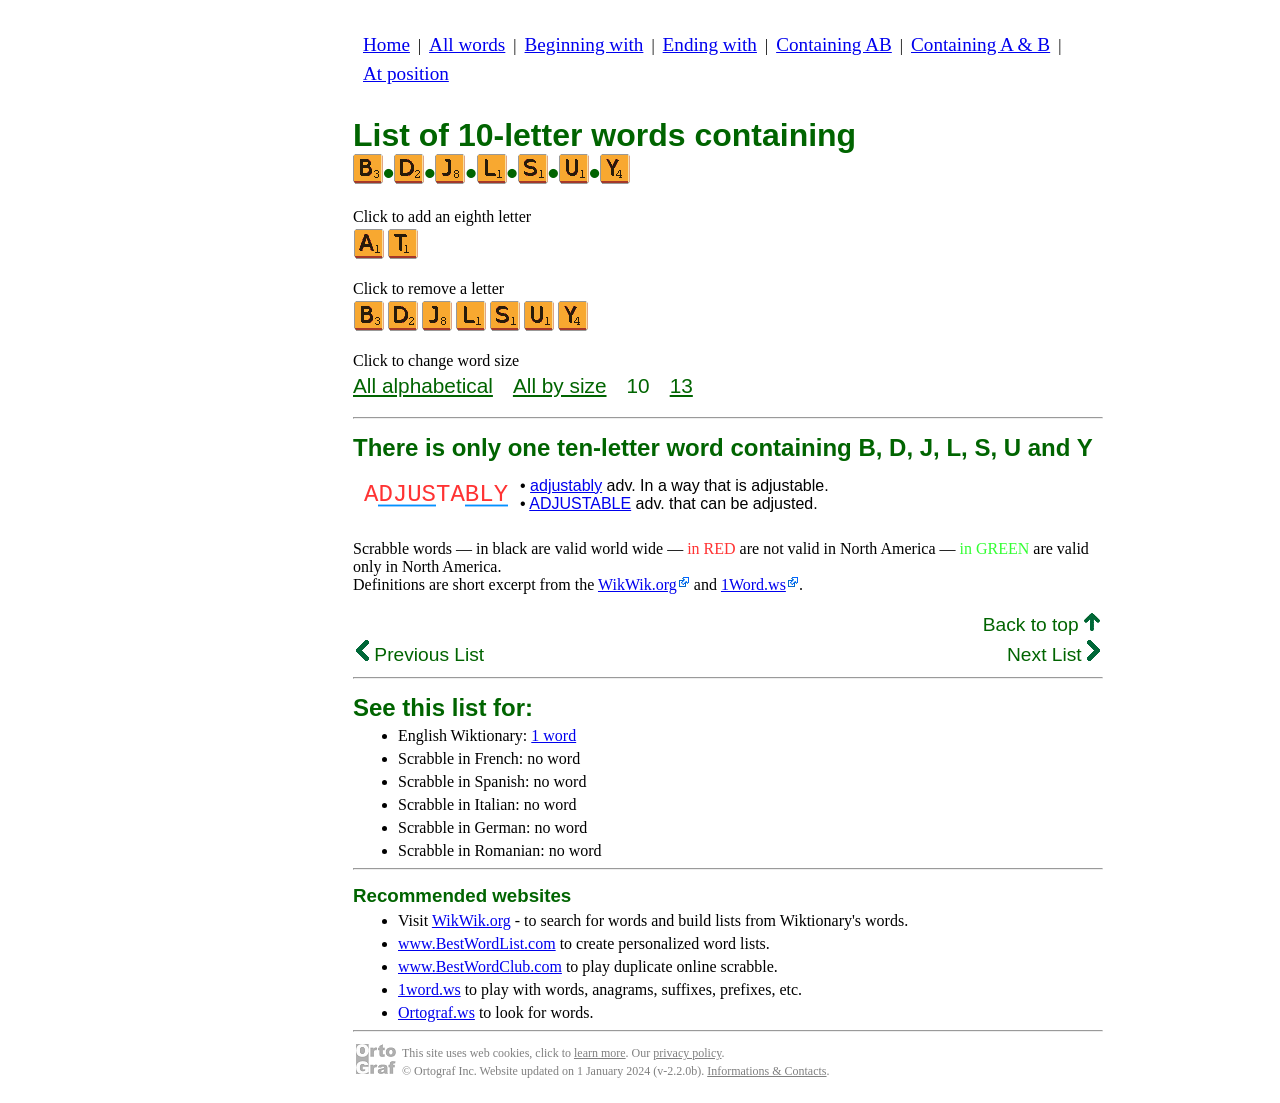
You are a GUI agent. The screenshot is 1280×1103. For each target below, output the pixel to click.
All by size (560, 385)
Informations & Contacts (766, 1071)
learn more (600, 1053)
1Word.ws (753, 584)
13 (681, 385)
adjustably (566, 485)
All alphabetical (423, 385)
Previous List (420, 654)
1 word (553, 735)
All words (467, 44)
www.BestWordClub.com (480, 966)
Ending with (710, 44)
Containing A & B (980, 44)
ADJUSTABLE (580, 503)
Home (386, 44)
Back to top (1041, 624)
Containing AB (834, 44)
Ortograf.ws (436, 1012)
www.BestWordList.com (477, 943)
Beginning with (584, 44)
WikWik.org (637, 584)
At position (406, 73)
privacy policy (687, 1053)
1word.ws (429, 989)
